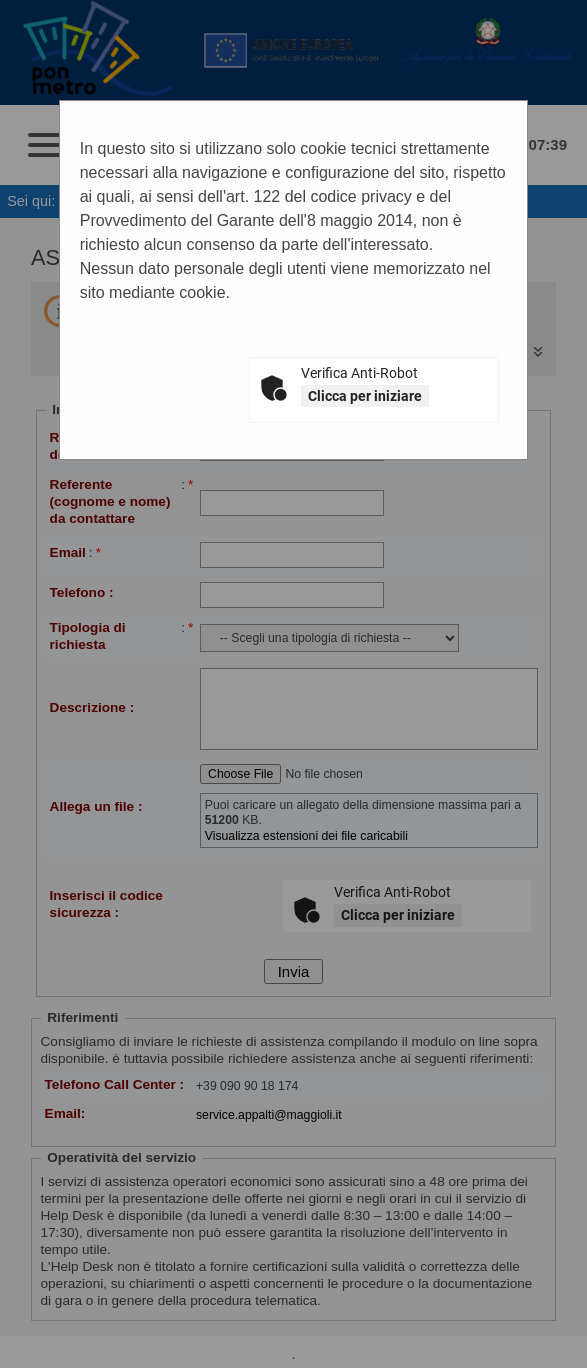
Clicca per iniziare (365, 396)
